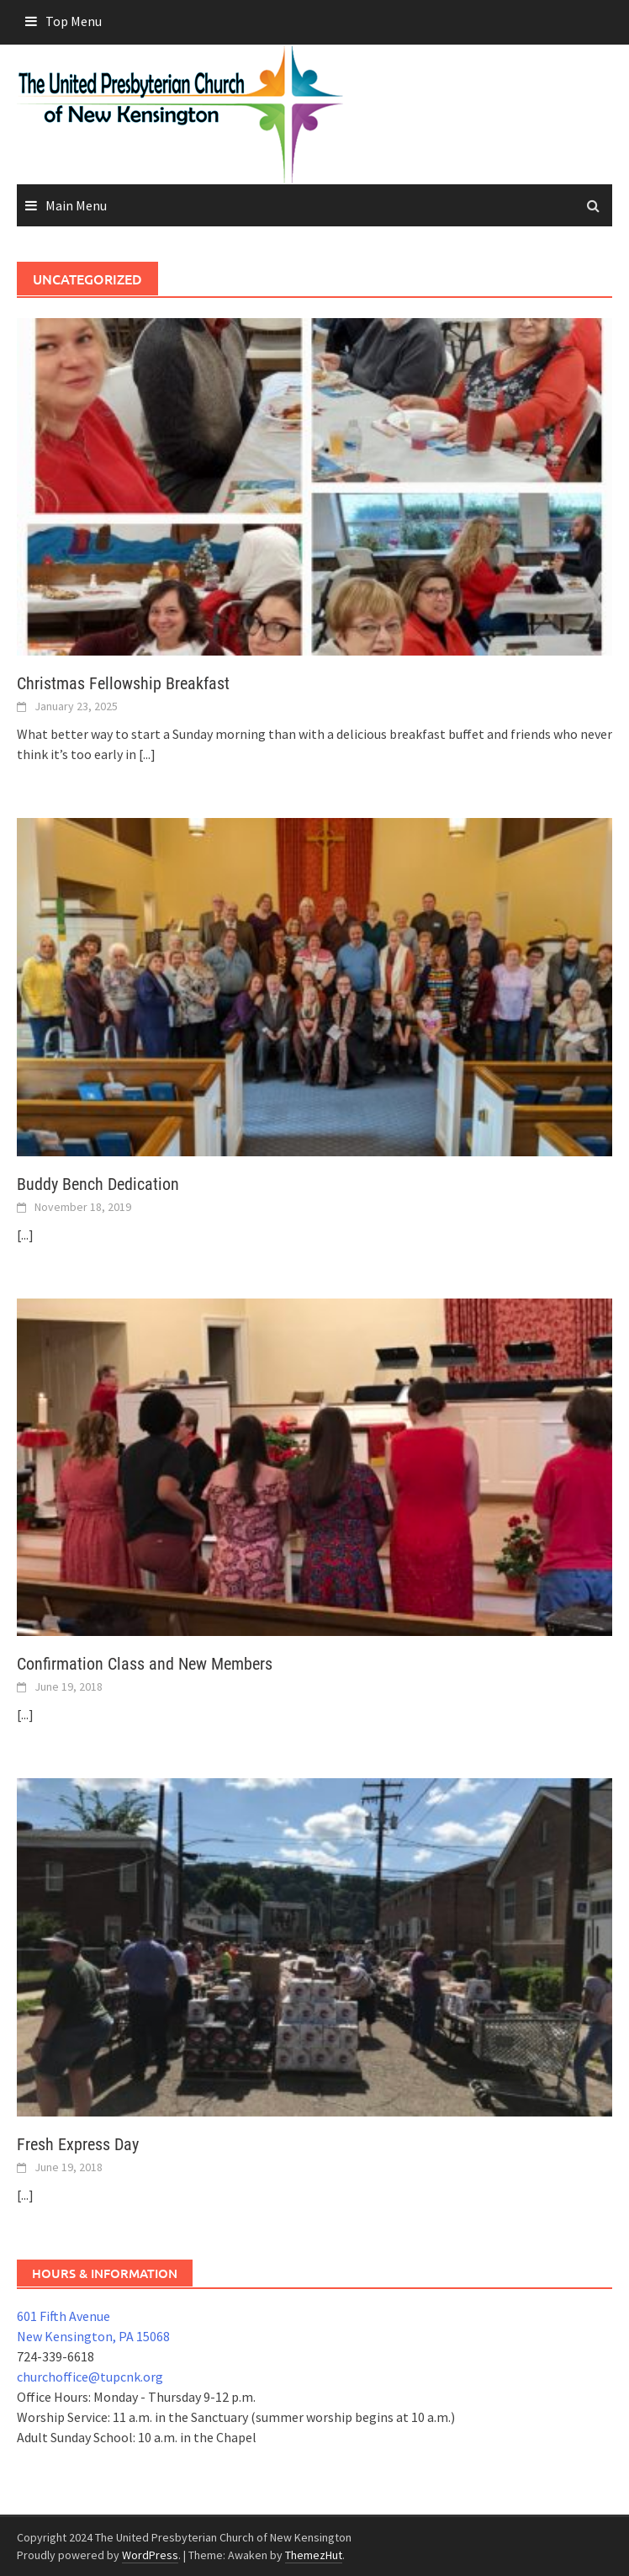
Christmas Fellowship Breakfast (123, 683)
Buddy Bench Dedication (98, 1184)
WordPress (150, 2555)
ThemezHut (313, 2555)
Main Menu (76, 205)
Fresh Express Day (78, 2144)
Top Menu (73, 21)
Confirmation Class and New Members (144, 1664)
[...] (147, 754)
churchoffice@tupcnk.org (90, 2376)
